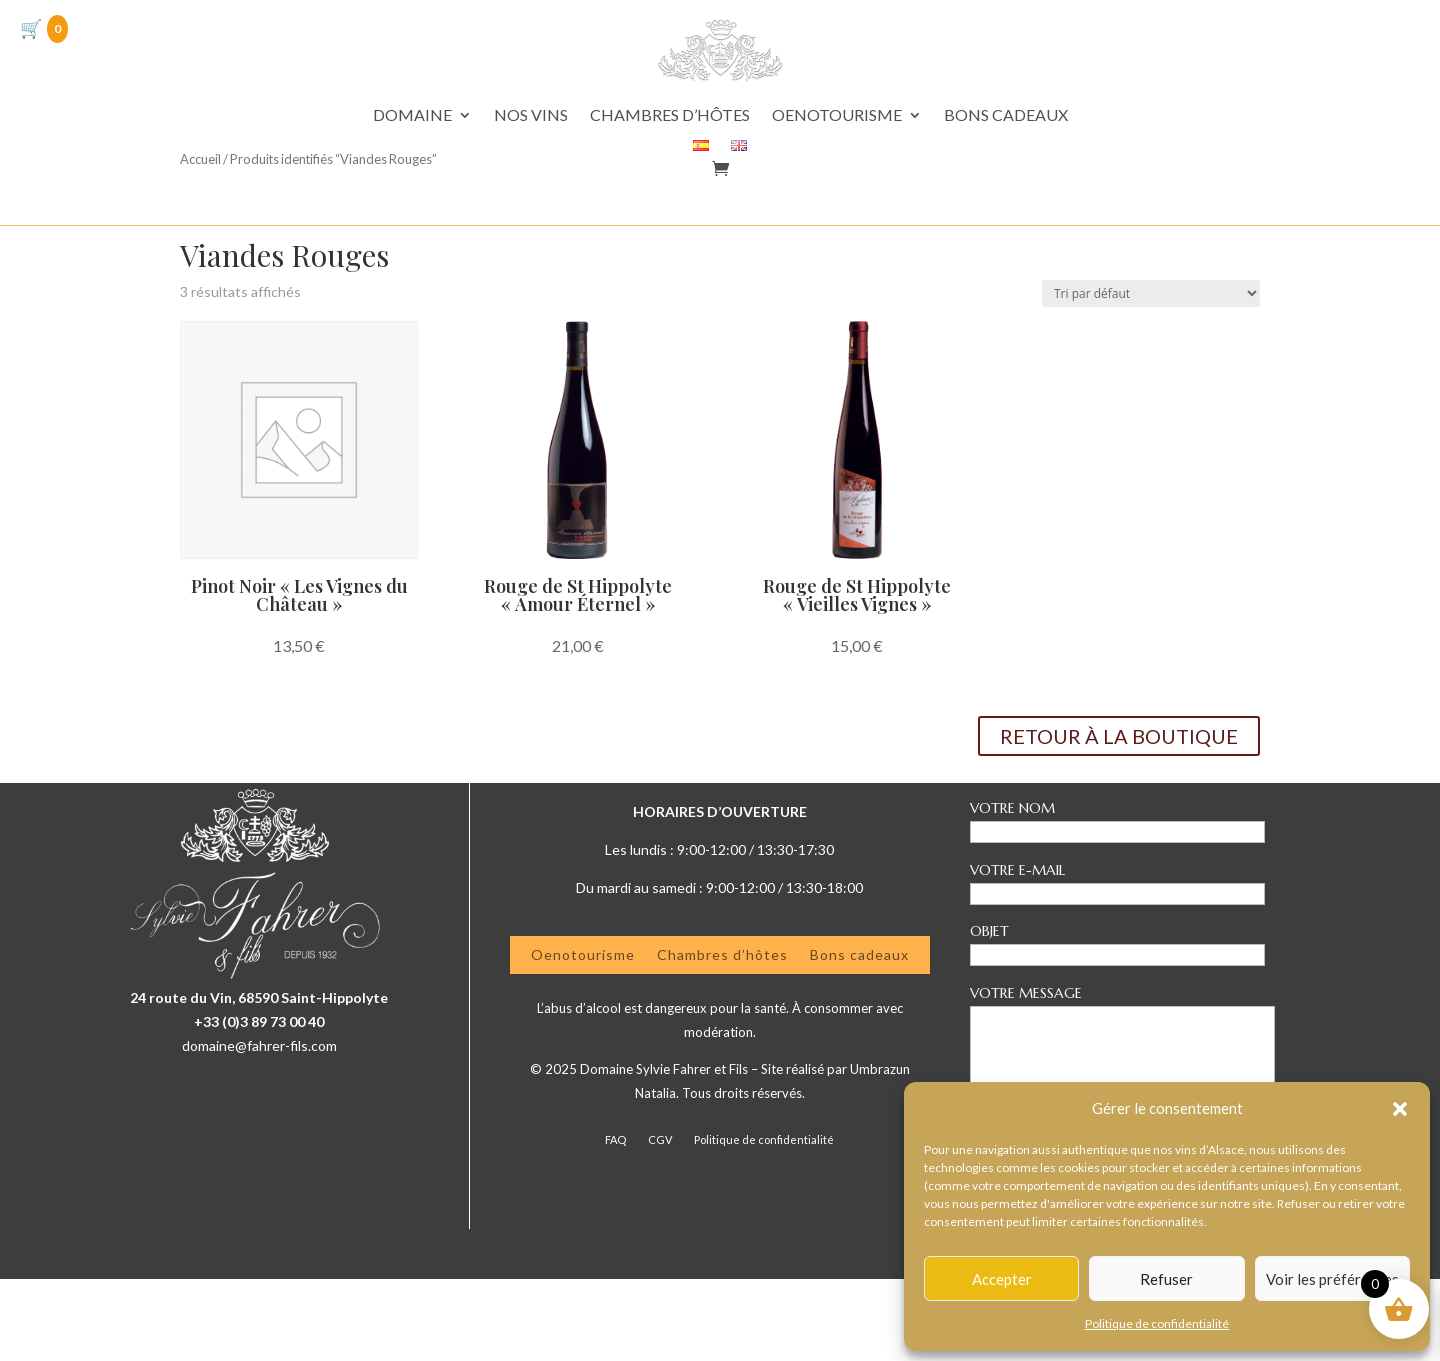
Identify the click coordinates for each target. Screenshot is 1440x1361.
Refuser (1166, 1279)
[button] (1400, 1109)
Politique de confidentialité (1157, 1323)
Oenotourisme (583, 1035)
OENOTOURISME (837, 116)
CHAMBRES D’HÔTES (670, 116)
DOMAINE (412, 116)
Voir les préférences (1332, 1279)
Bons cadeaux (859, 1035)
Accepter (1002, 1279)
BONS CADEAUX (1006, 116)
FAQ (615, 1221)
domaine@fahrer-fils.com (259, 1127)
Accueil (200, 296)
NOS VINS (531, 116)
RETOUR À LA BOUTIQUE (1119, 818)
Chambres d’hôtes (722, 1035)
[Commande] (1151, 375)
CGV (660, 1221)
